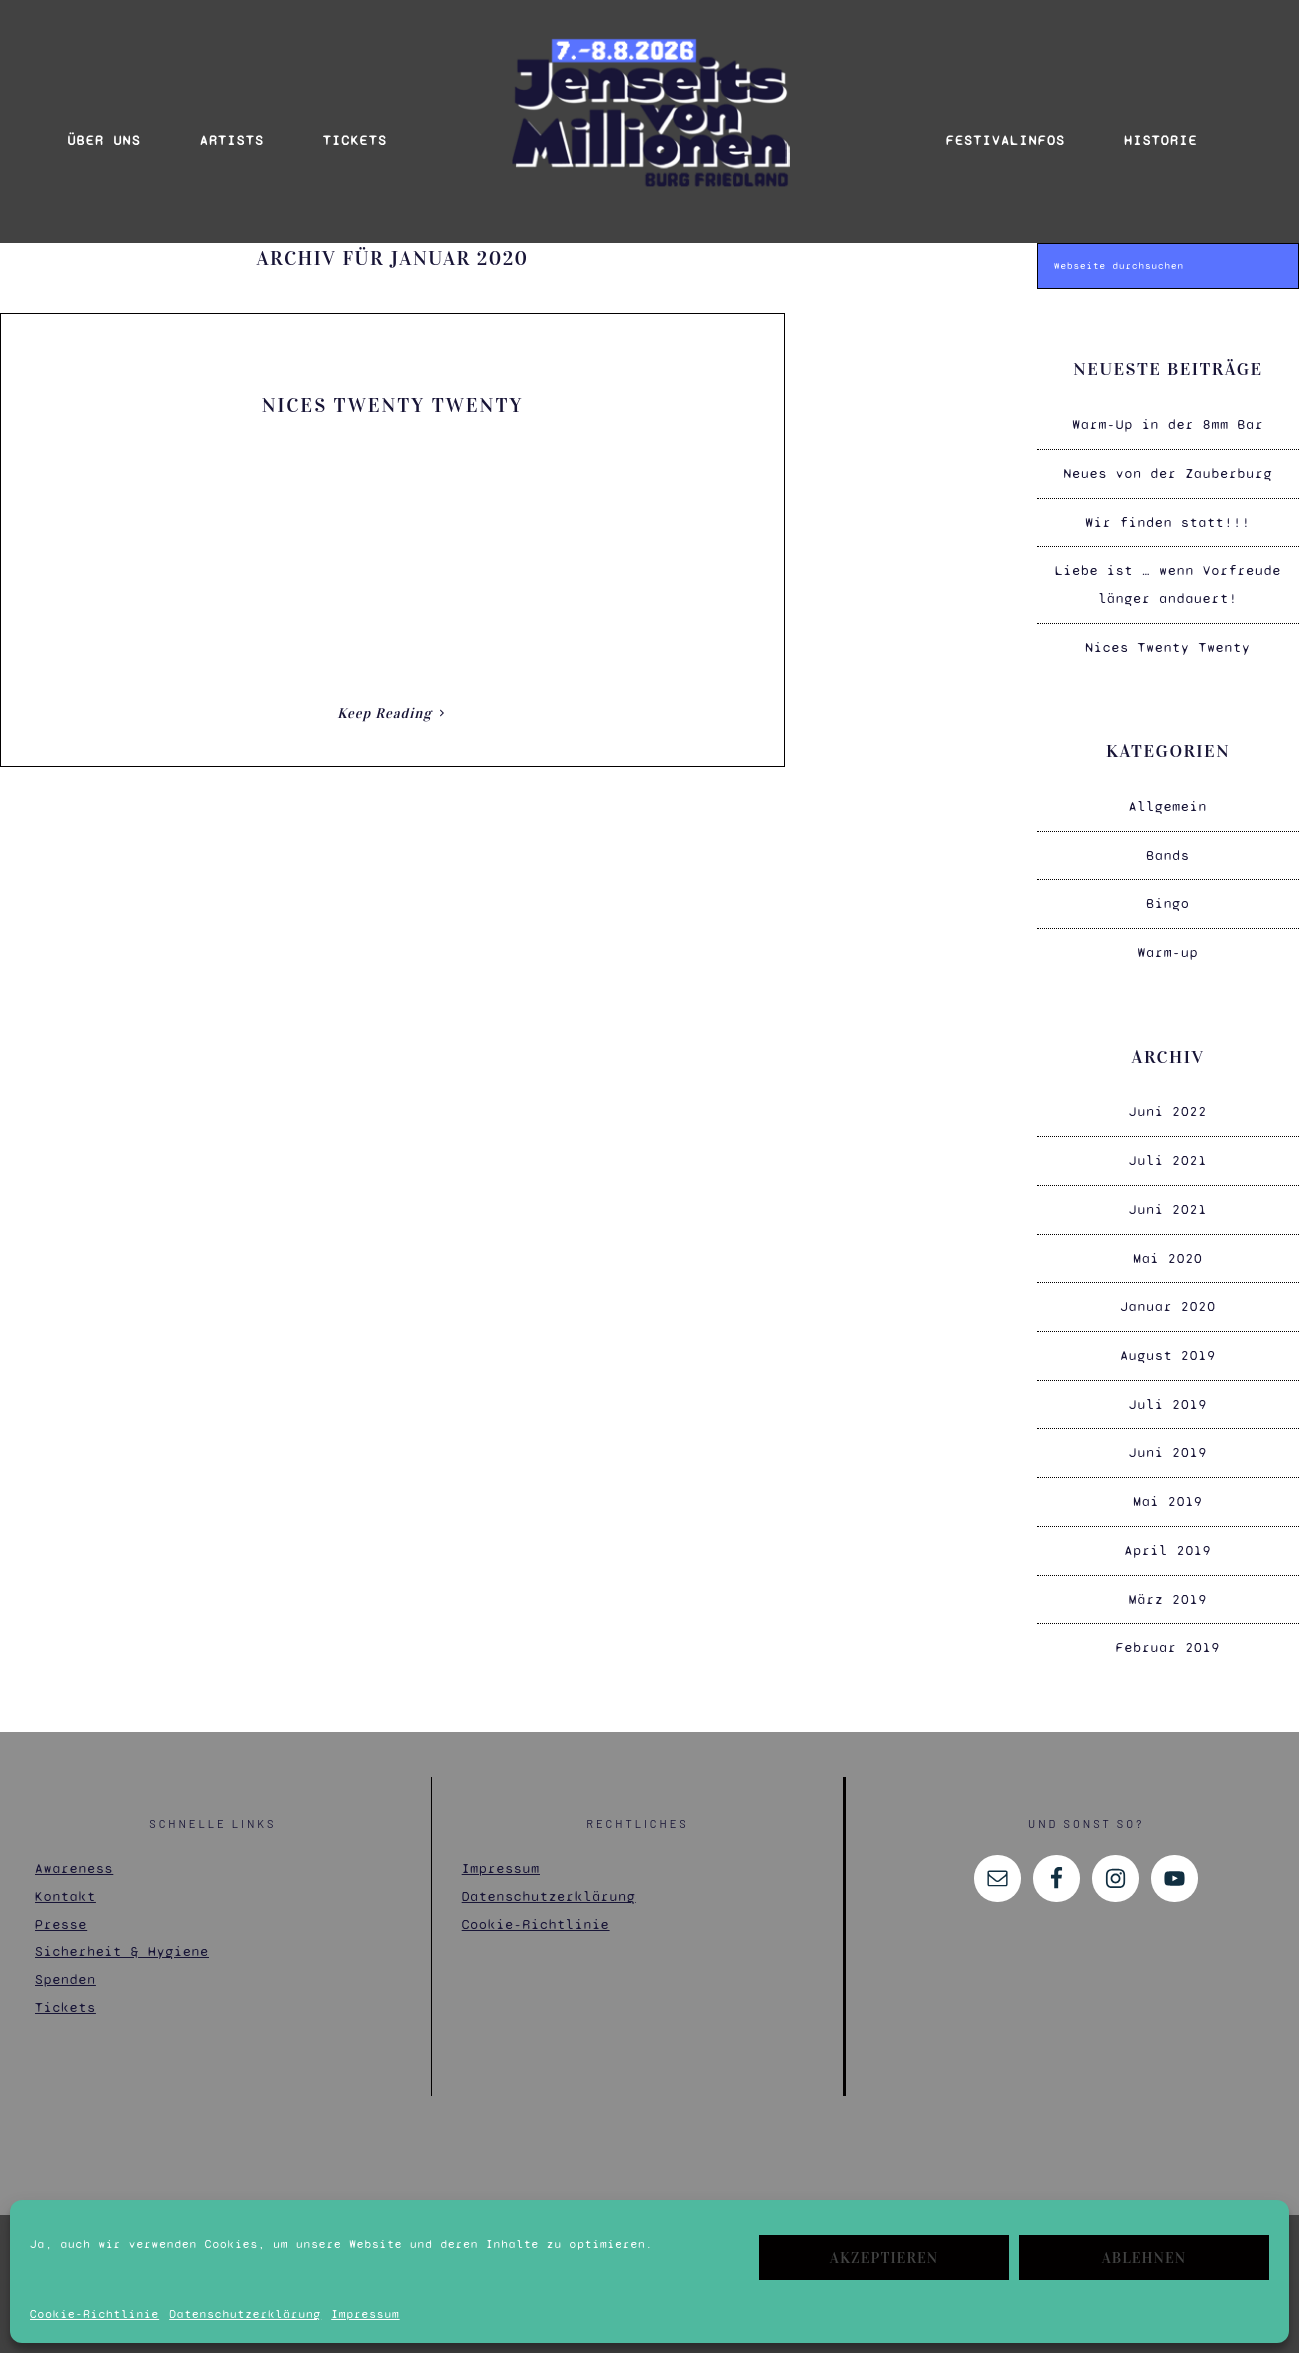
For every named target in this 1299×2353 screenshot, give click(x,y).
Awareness (74, 1857)
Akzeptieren (884, 2258)
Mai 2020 (1168, 1246)
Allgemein (1168, 795)
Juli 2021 (1168, 1149)
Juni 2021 (1168, 1197)
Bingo (1168, 892)
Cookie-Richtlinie (94, 2314)
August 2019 (1168, 1344)
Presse (61, 1912)
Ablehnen (1144, 2258)
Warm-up (1168, 941)
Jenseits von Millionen (650, 113)
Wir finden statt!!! (1167, 510)
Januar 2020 (1168, 1295)
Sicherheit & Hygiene (122, 1940)
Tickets (65, 1995)
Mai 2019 (1168, 1490)
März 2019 (1168, 1587)
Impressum (365, 2314)
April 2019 (1168, 1538)
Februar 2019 (1168, 1636)
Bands (1168, 843)
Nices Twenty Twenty (393, 393)
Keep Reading (384, 701)
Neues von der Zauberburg (1168, 461)
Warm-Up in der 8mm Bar (1167, 413)
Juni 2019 (1168, 1441)
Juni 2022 (1168, 1100)
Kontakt (65, 1885)
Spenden (65, 1968)
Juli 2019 (1168, 1392)
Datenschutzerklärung (245, 2314)
